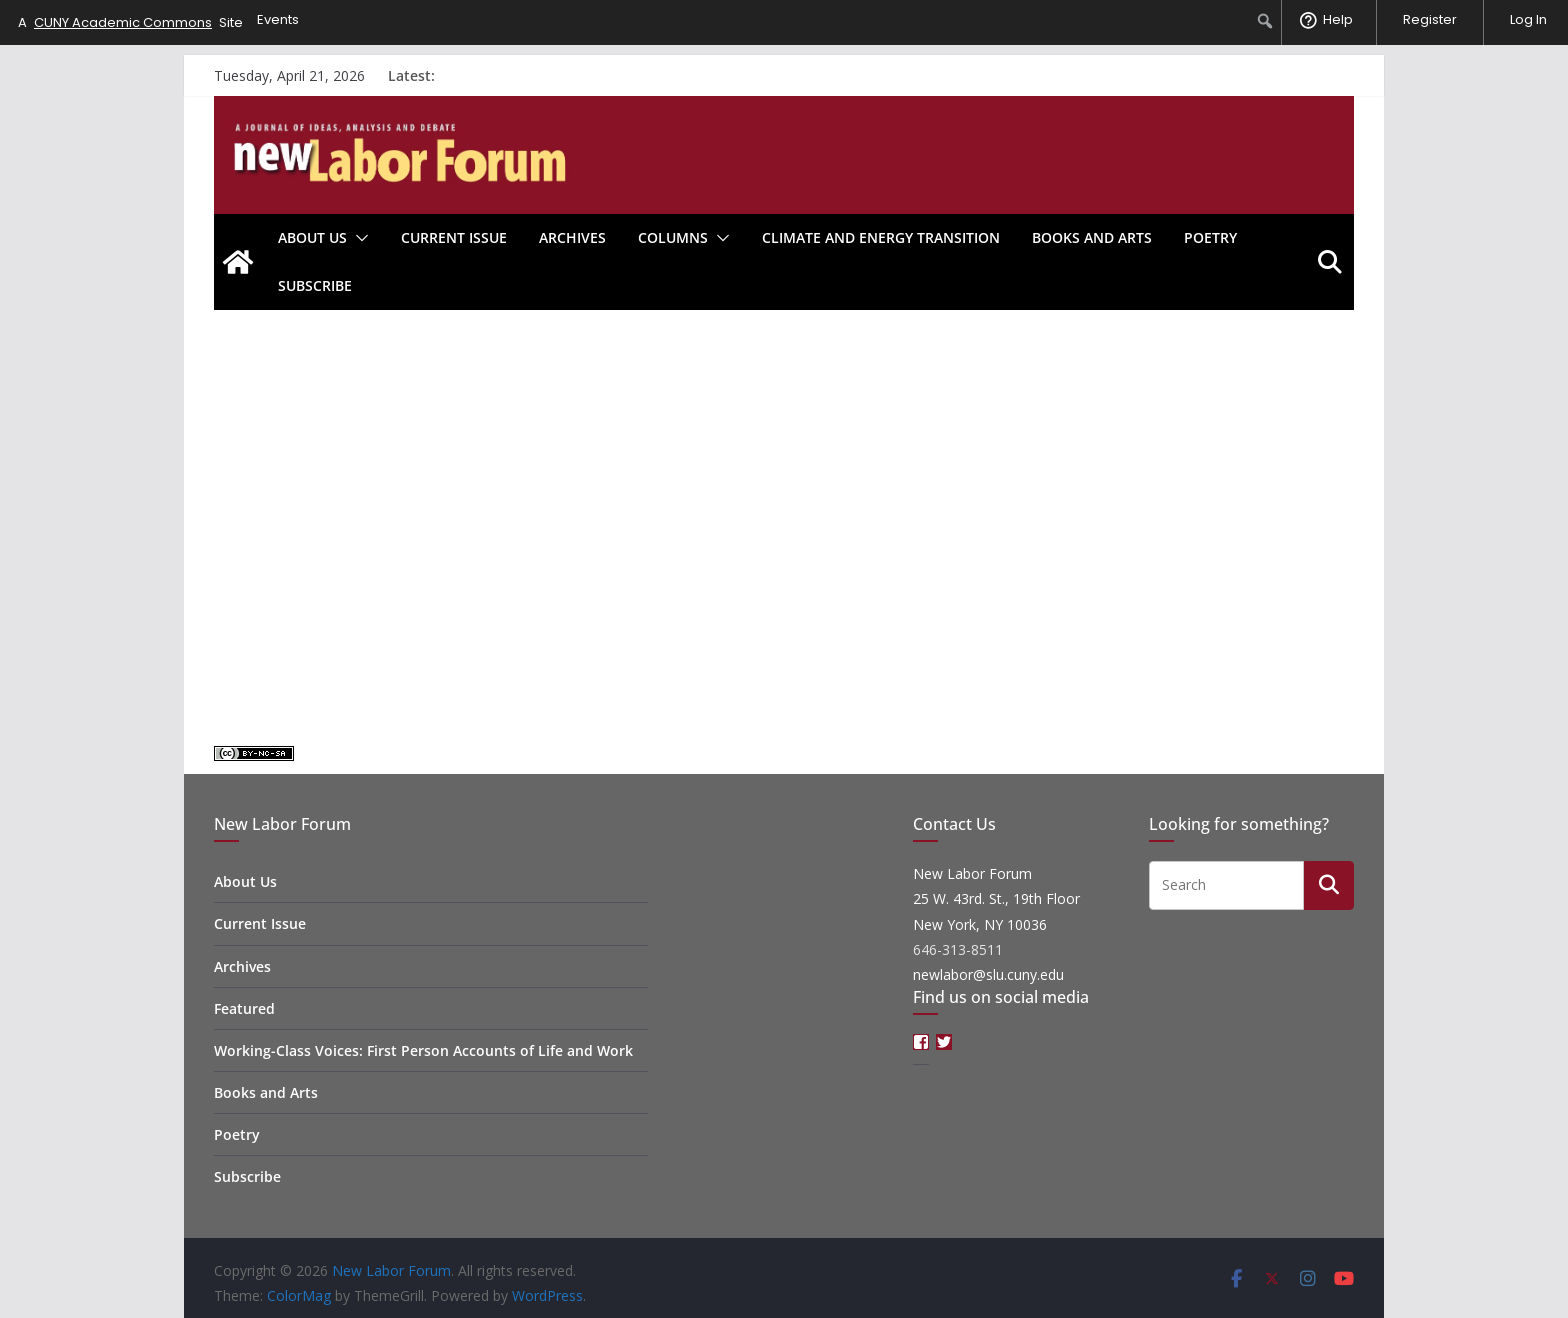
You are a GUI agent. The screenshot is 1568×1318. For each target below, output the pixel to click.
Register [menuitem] (1430, 19)
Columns (673, 237)
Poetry (1210, 237)
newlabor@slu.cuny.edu (988, 974)
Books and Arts (1092, 237)
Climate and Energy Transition (881, 237)
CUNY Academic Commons (123, 22)
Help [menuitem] (1338, 19)
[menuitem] (1265, 21)
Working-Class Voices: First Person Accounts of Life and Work (423, 1050)
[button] (358, 238)
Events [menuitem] (278, 19)
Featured (244, 1008)
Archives (572, 237)
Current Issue (454, 237)
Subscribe (315, 285)
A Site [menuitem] (130, 22)
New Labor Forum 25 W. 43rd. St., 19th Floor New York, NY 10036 (996, 898)
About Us (312, 237)
